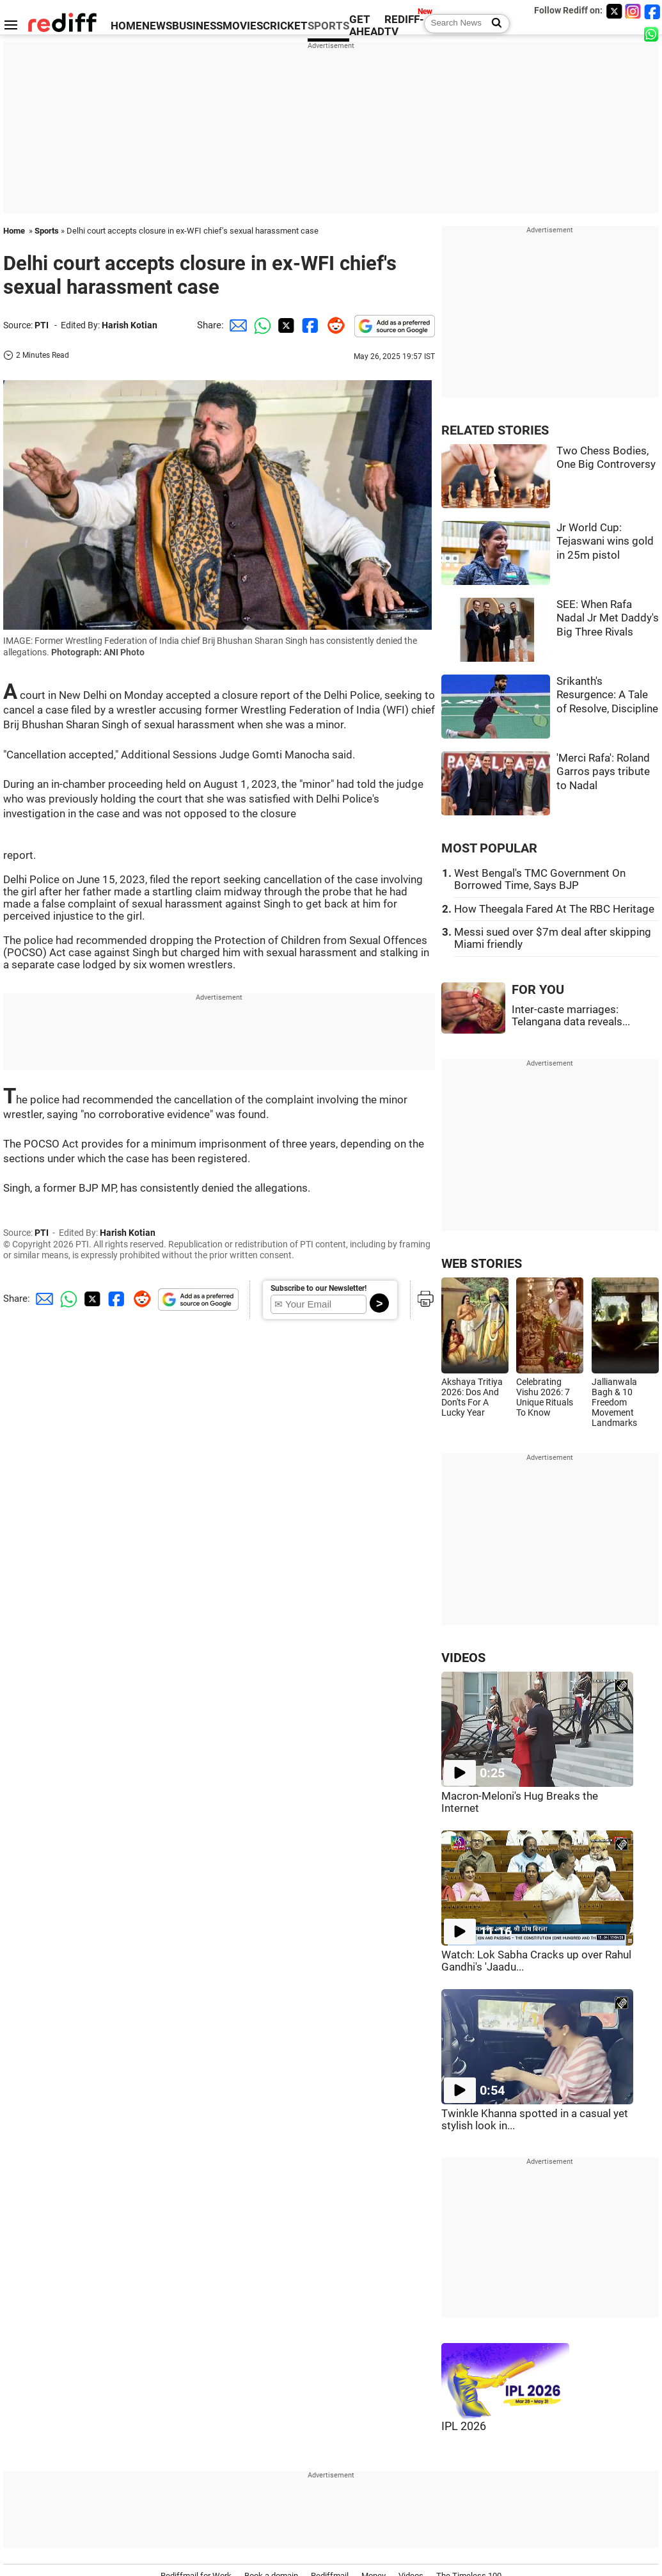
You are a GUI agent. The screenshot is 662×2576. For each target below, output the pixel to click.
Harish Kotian (129, 325)
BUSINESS (197, 26)
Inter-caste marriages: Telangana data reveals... (571, 1016)
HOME (126, 26)
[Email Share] (236, 325)
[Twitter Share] (284, 325)
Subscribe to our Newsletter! (318, 1288)
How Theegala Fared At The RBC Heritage (554, 909)
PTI (42, 325)
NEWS (157, 26)
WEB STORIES (481, 1263)
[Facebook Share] (309, 325)
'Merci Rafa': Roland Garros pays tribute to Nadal (603, 772)
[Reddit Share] (333, 325)
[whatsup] (652, 34)
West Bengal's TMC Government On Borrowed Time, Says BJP (540, 879)
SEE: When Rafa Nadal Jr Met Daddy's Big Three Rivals (607, 618)
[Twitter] (614, 11)
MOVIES (243, 26)
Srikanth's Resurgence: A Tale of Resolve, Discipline (607, 695)
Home (14, 231)
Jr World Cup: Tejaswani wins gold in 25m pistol (605, 541)
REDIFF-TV (404, 25)
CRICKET (285, 26)
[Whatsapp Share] (260, 325)
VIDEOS (463, 1658)
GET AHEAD (366, 25)
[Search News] (492, 23)
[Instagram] (633, 11)
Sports (47, 231)
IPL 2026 (463, 2426)
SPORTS (328, 26)
